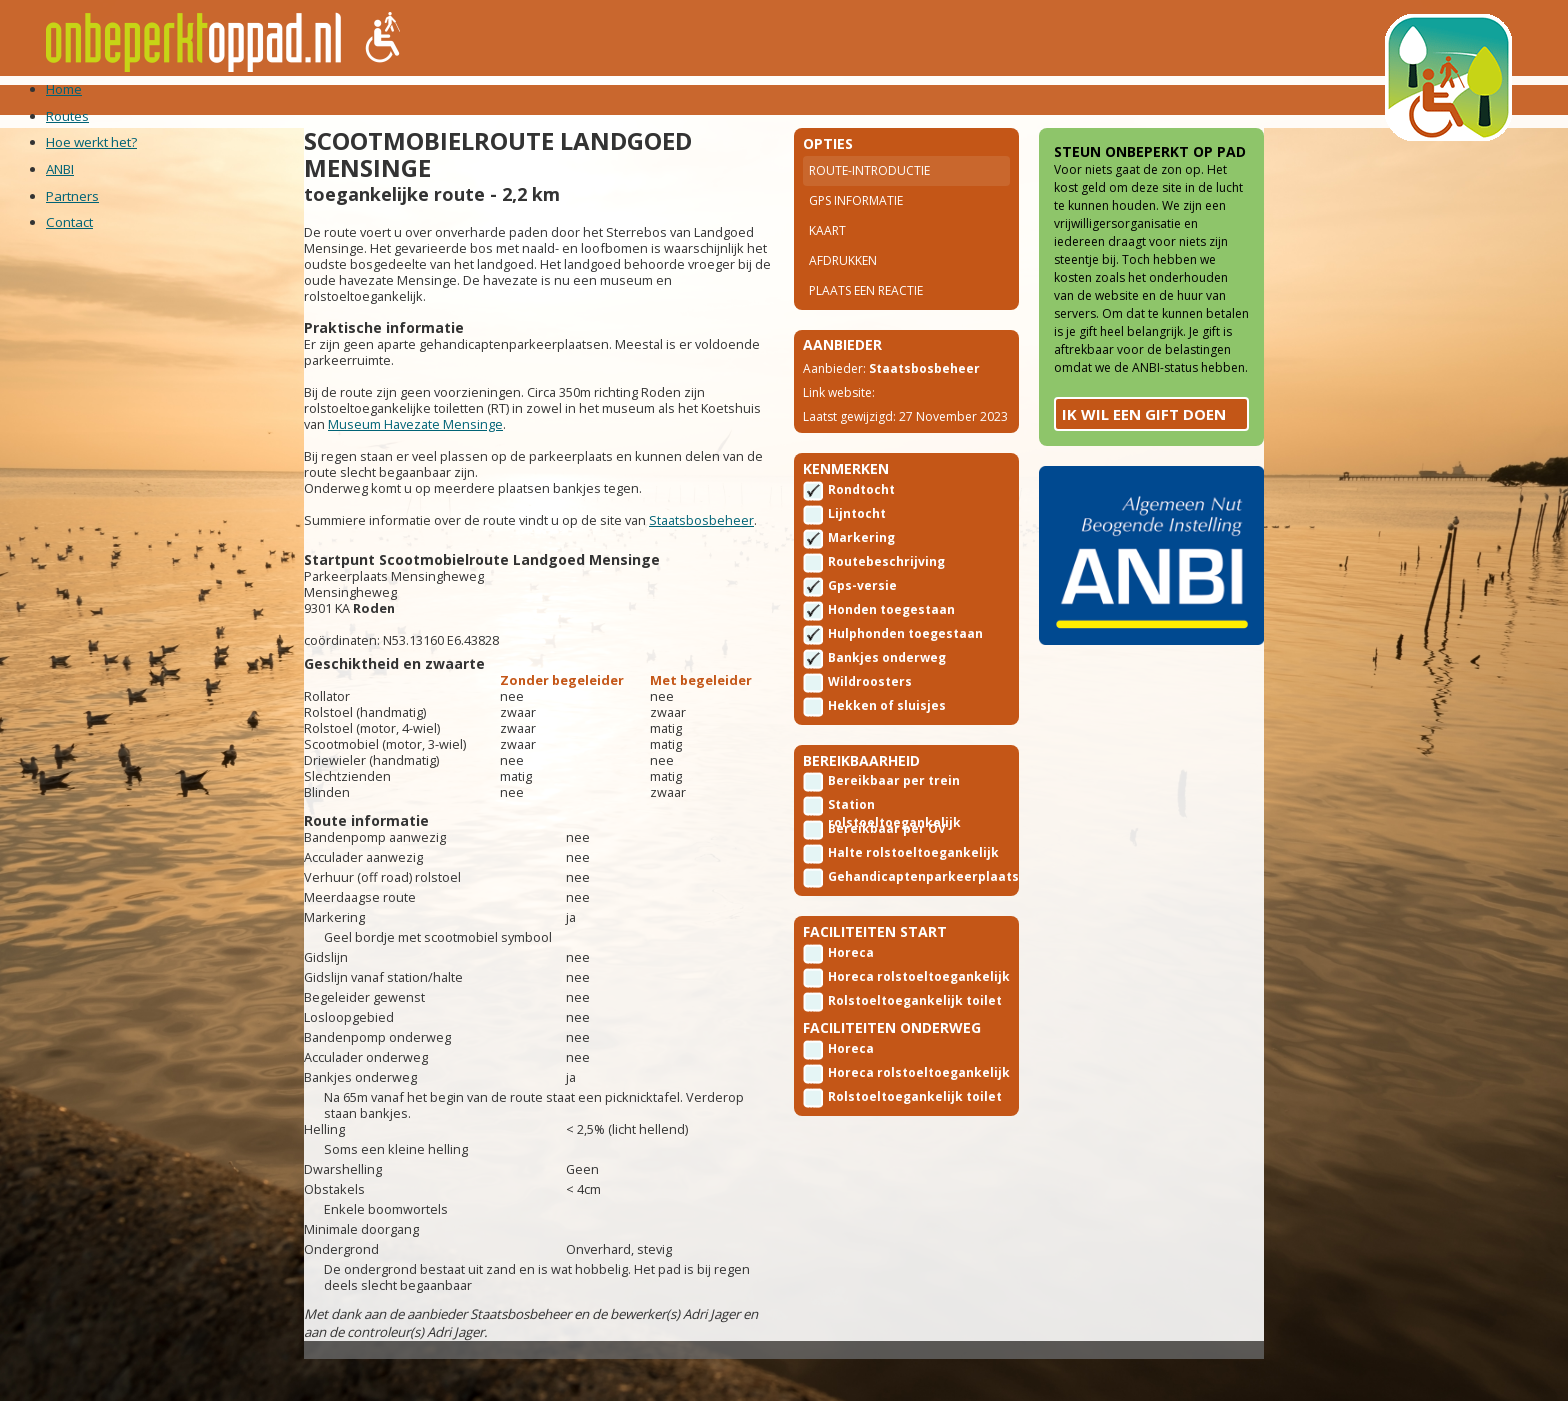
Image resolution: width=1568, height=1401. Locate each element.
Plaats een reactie (866, 317)
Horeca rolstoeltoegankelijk (894, 1057)
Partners (620, 99)
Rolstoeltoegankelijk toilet (895, 1081)
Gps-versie (862, 650)
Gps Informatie (856, 227)
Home (254, 99)
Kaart (827, 257)
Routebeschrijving (886, 626)
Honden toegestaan (891, 674)
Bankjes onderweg (887, 722)
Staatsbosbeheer (402, 575)
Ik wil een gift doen (1097, 522)
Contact (717, 99)
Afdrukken (843, 287)
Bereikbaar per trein (894, 852)
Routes (326, 99)
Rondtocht (861, 554)
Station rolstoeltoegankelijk (894, 878)
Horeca (851, 1031)
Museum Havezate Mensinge (524, 463)
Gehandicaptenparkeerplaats (923, 948)
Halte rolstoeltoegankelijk (894, 926)
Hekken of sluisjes (887, 770)
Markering (861, 602)
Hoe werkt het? (440, 99)
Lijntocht (857, 578)
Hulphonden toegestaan (905, 698)
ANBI (543, 99)
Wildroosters (870, 746)
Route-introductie (869, 197)
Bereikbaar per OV (887, 900)
